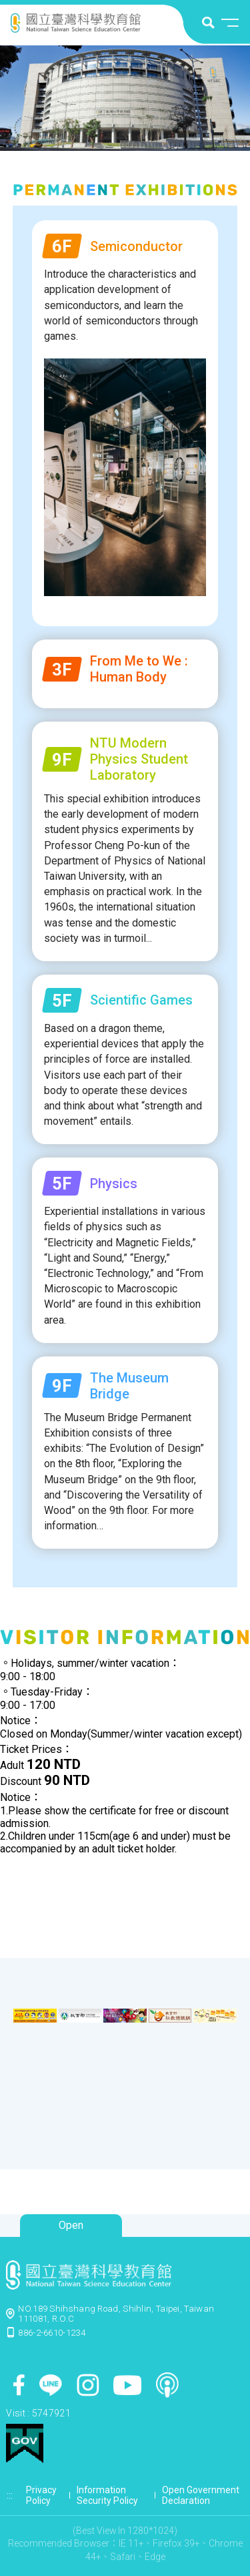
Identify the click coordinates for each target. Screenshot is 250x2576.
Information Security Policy (107, 2495)
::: (10, 2495)
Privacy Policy (41, 2495)
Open (71, 2225)
